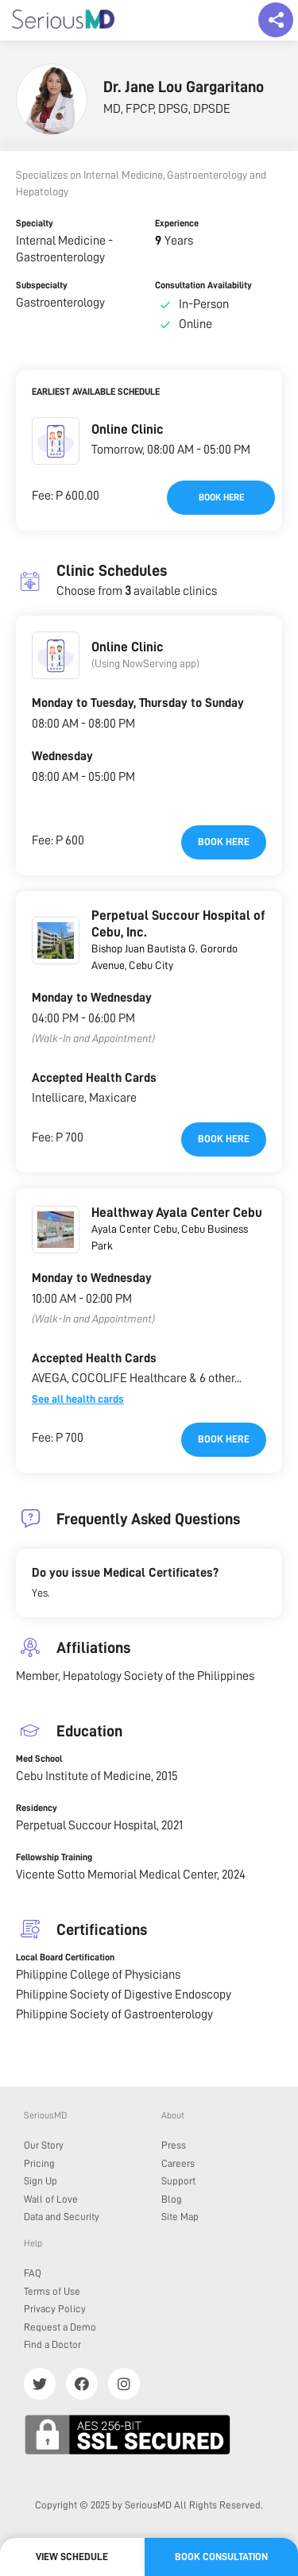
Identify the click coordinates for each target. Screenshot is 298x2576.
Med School (39, 1758)
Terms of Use (52, 2291)
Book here (221, 497)
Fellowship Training (54, 1857)
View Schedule (72, 2556)
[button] (55, 441)
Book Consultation (221, 2556)
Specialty (34, 223)
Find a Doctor (52, 2344)
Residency (36, 1808)
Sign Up (40, 2181)
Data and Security (61, 2216)
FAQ (32, 2273)
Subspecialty (42, 285)
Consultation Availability (203, 285)
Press (173, 2145)
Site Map (180, 2216)
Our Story (44, 2145)
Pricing (39, 2163)
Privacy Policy (55, 2309)
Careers (178, 2163)
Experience (177, 223)
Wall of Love (51, 2199)
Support (178, 2181)
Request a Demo (60, 2327)
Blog (171, 2199)
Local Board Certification (65, 1957)
